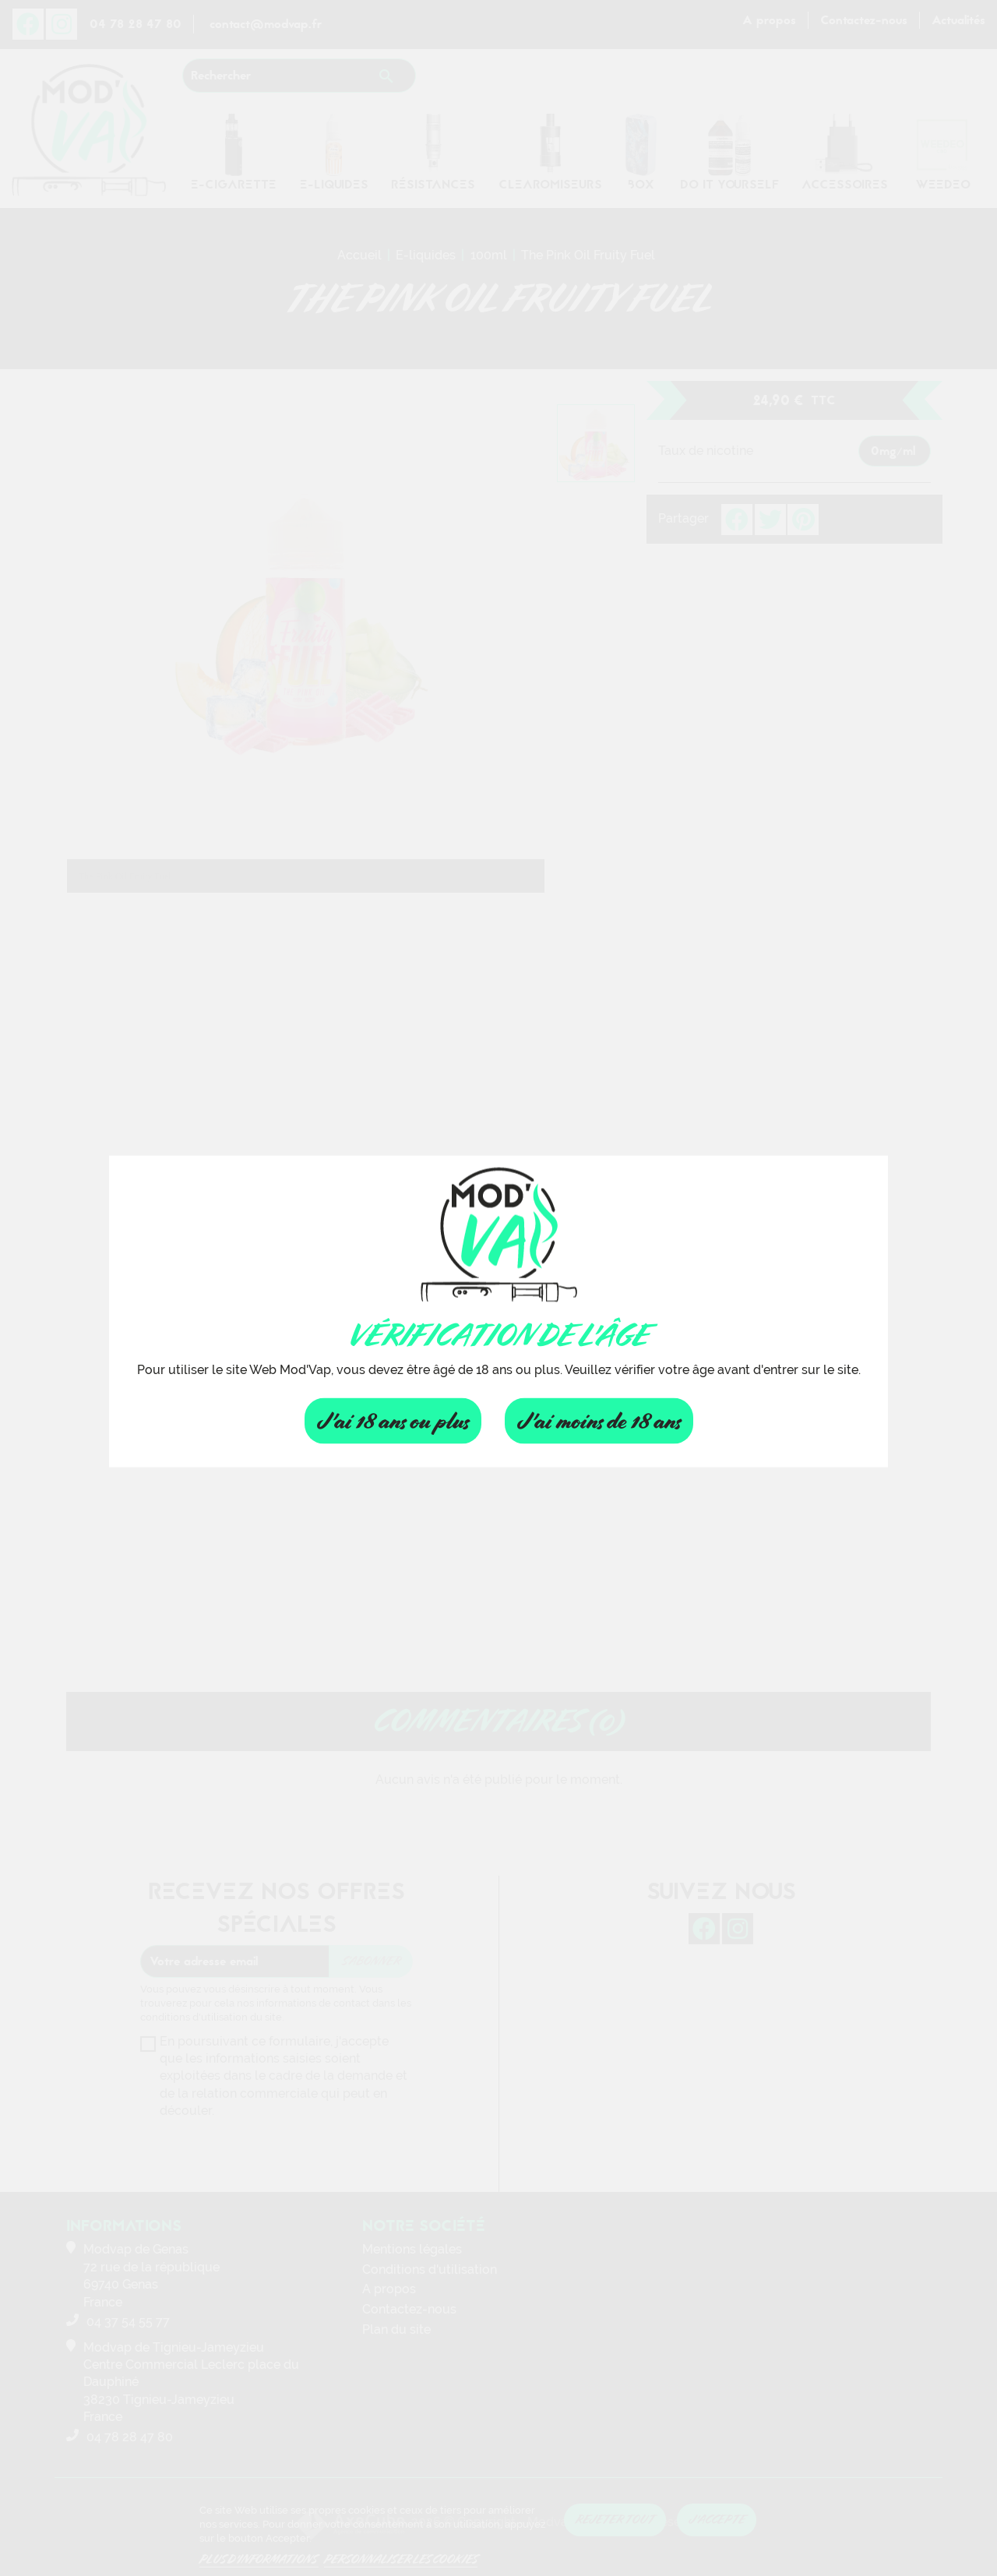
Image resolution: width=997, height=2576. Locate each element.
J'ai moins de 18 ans (599, 1420)
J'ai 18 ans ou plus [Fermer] (393, 1420)
